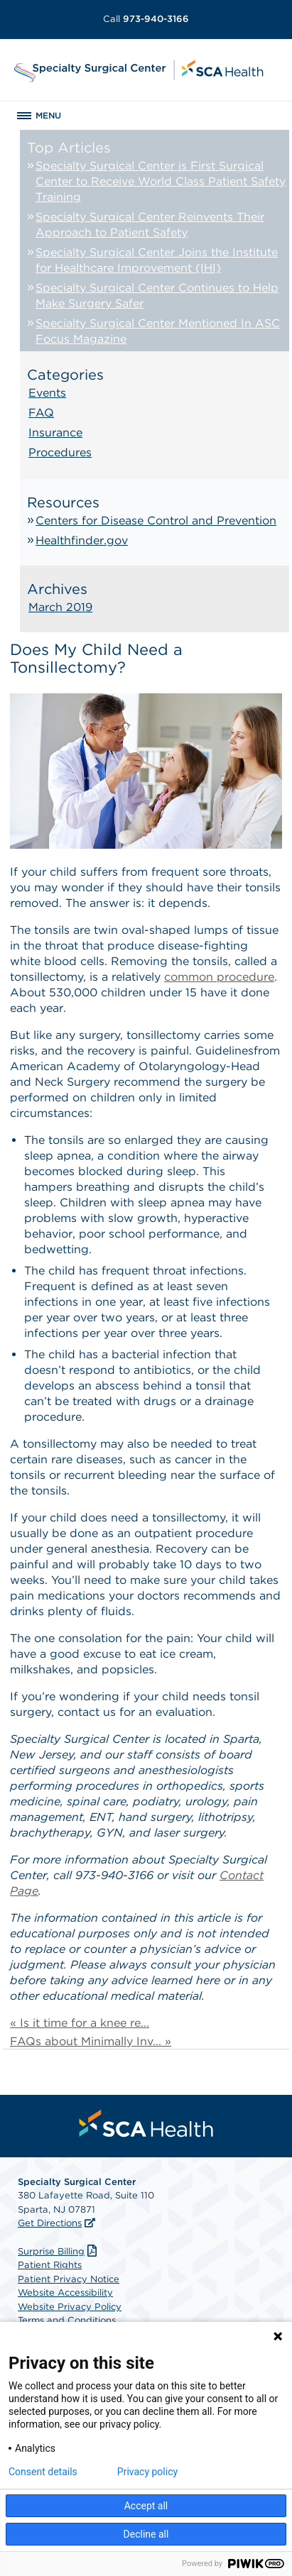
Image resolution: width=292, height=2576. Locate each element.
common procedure (219, 977)
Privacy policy (147, 2471)
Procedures (60, 452)
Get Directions (50, 2223)
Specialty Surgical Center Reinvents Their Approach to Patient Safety (150, 224)
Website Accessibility (65, 2292)
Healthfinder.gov (82, 540)
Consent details (43, 2471)
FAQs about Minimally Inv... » (90, 2041)
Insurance (55, 432)
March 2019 (60, 607)
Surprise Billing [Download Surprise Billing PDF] (59, 2251)
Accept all (146, 2505)
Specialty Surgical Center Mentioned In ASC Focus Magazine (158, 331)
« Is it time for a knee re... (79, 2023)
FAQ (41, 412)
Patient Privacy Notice (68, 2279)
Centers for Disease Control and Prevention (156, 520)
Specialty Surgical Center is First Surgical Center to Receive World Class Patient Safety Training (161, 181)
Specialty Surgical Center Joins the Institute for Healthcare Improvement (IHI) (157, 260)
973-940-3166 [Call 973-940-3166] (146, 18)
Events (47, 393)
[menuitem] (146, 2123)
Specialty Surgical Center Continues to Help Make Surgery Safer (157, 295)
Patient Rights (50, 2264)
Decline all (146, 2534)
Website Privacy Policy (69, 2306)
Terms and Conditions (67, 2320)
